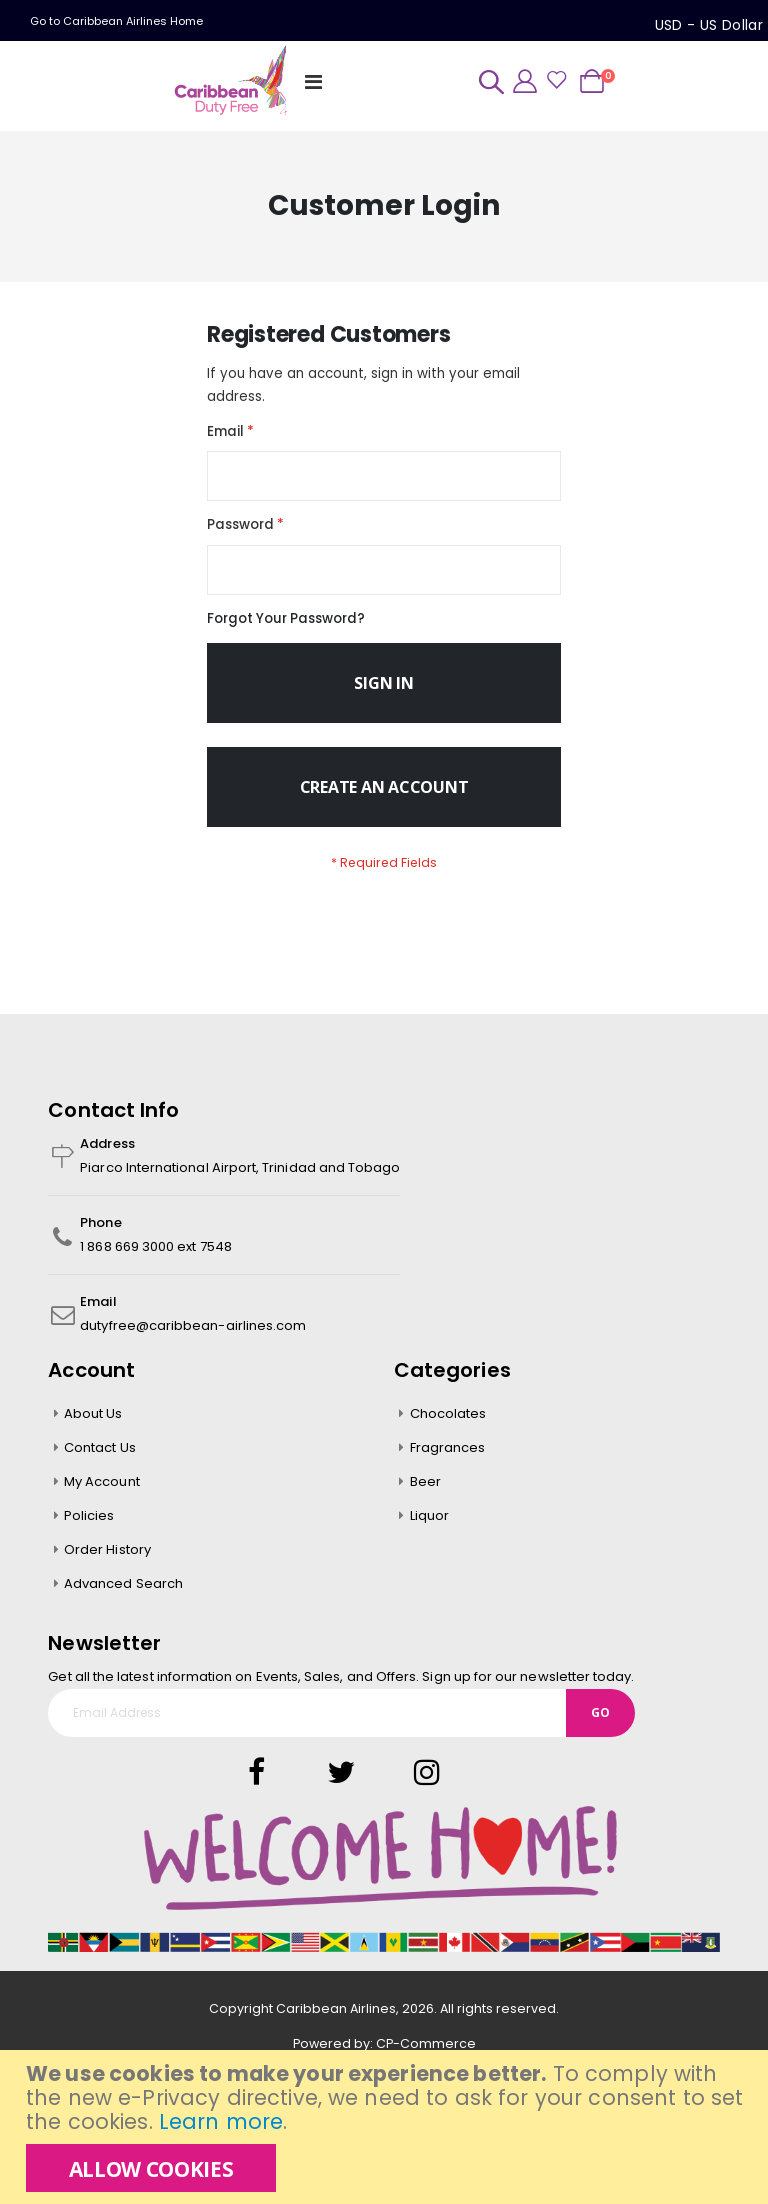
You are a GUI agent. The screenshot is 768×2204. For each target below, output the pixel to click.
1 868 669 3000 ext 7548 (156, 1259)
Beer (425, 1494)
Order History (107, 1562)
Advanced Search (123, 1596)
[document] (386, 2127)
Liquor (429, 1528)
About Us (93, 1426)
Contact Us (100, 1460)
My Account (102, 1494)
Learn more (221, 2121)
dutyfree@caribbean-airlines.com (193, 1338)
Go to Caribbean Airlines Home (116, 21)
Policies (89, 1528)
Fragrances (448, 1460)
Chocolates (448, 1426)
